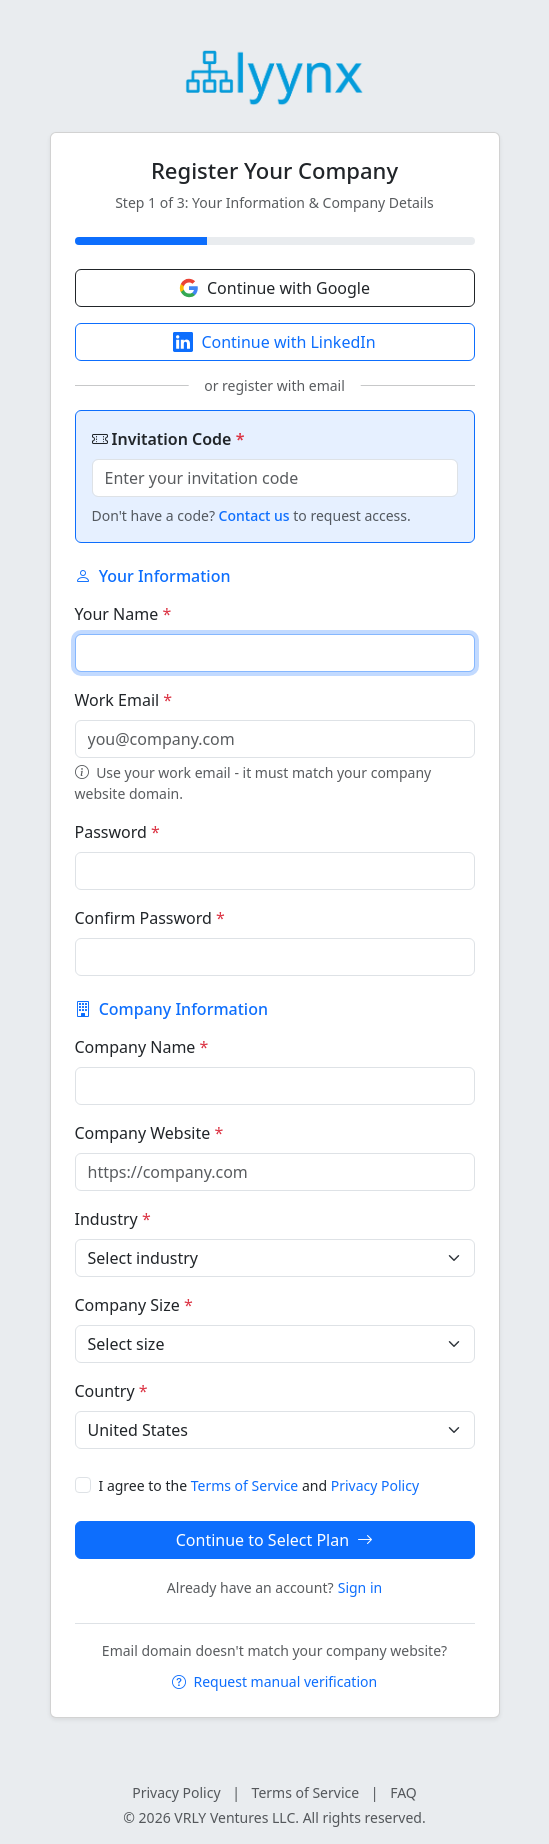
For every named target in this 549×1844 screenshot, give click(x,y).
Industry (113, 1219)
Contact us (254, 515)
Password (117, 832)
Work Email (124, 700)
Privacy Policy (375, 1485)
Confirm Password (150, 918)
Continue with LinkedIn (274, 342)
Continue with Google (274, 288)
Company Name (142, 1047)
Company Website (149, 1133)
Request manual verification (274, 1681)
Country (111, 1391)
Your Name (123, 614)
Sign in (360, 1587)
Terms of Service (245, 1485)
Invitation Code (168, 439)
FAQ (403, 1792)
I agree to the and (259, 1485)
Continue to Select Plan (275, 1540)
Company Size (134, 1305)
